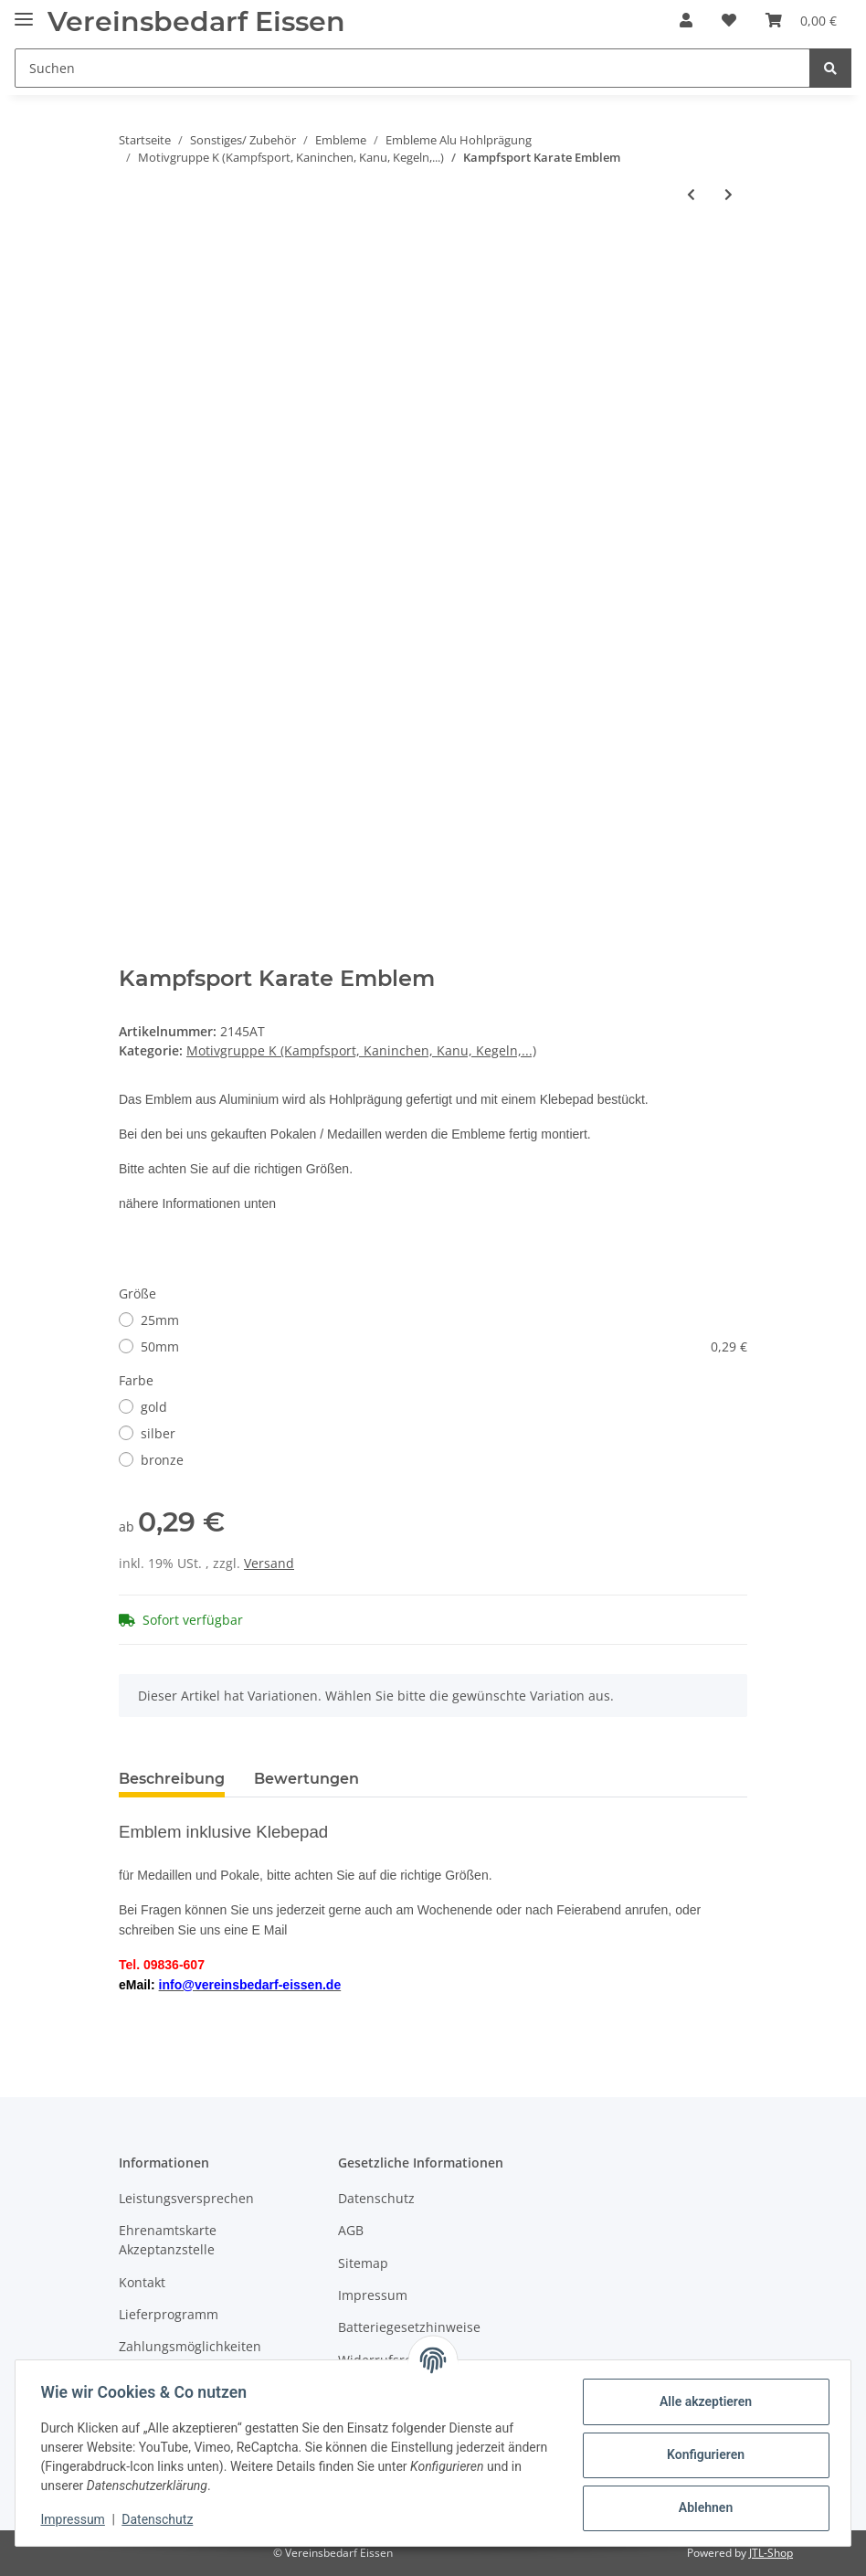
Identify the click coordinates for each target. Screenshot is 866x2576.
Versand (269, 1563)
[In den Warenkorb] (133, 254)
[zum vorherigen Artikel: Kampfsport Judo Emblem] (691, 194)
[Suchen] (412, 68)
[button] (686, 20)
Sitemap (363, 2263)
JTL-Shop (771, 2552)
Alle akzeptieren (701, 2401)
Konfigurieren (701, 2454)
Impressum (372, 2295)
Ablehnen (701, 2507)
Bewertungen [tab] (306, 1778)
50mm (444, 1346)
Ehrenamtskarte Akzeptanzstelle (167, 2239)
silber (158, 1433)
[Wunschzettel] (729, 20)
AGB (351, 2230)
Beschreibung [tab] (172, 1778)
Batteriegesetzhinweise (409, 2327)
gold (154, 1406)
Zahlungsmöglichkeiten (190, 2346)
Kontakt (142, 2282)
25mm (160, 1320)
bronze (162, 1459)
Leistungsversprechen (186, 2198)
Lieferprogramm (168, 2314)
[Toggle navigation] (24, 11)
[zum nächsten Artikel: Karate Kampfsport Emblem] (728, 194)
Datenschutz (376, 2198)
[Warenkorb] (801, 20)
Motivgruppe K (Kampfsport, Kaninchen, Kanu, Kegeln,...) (361, 1050)
